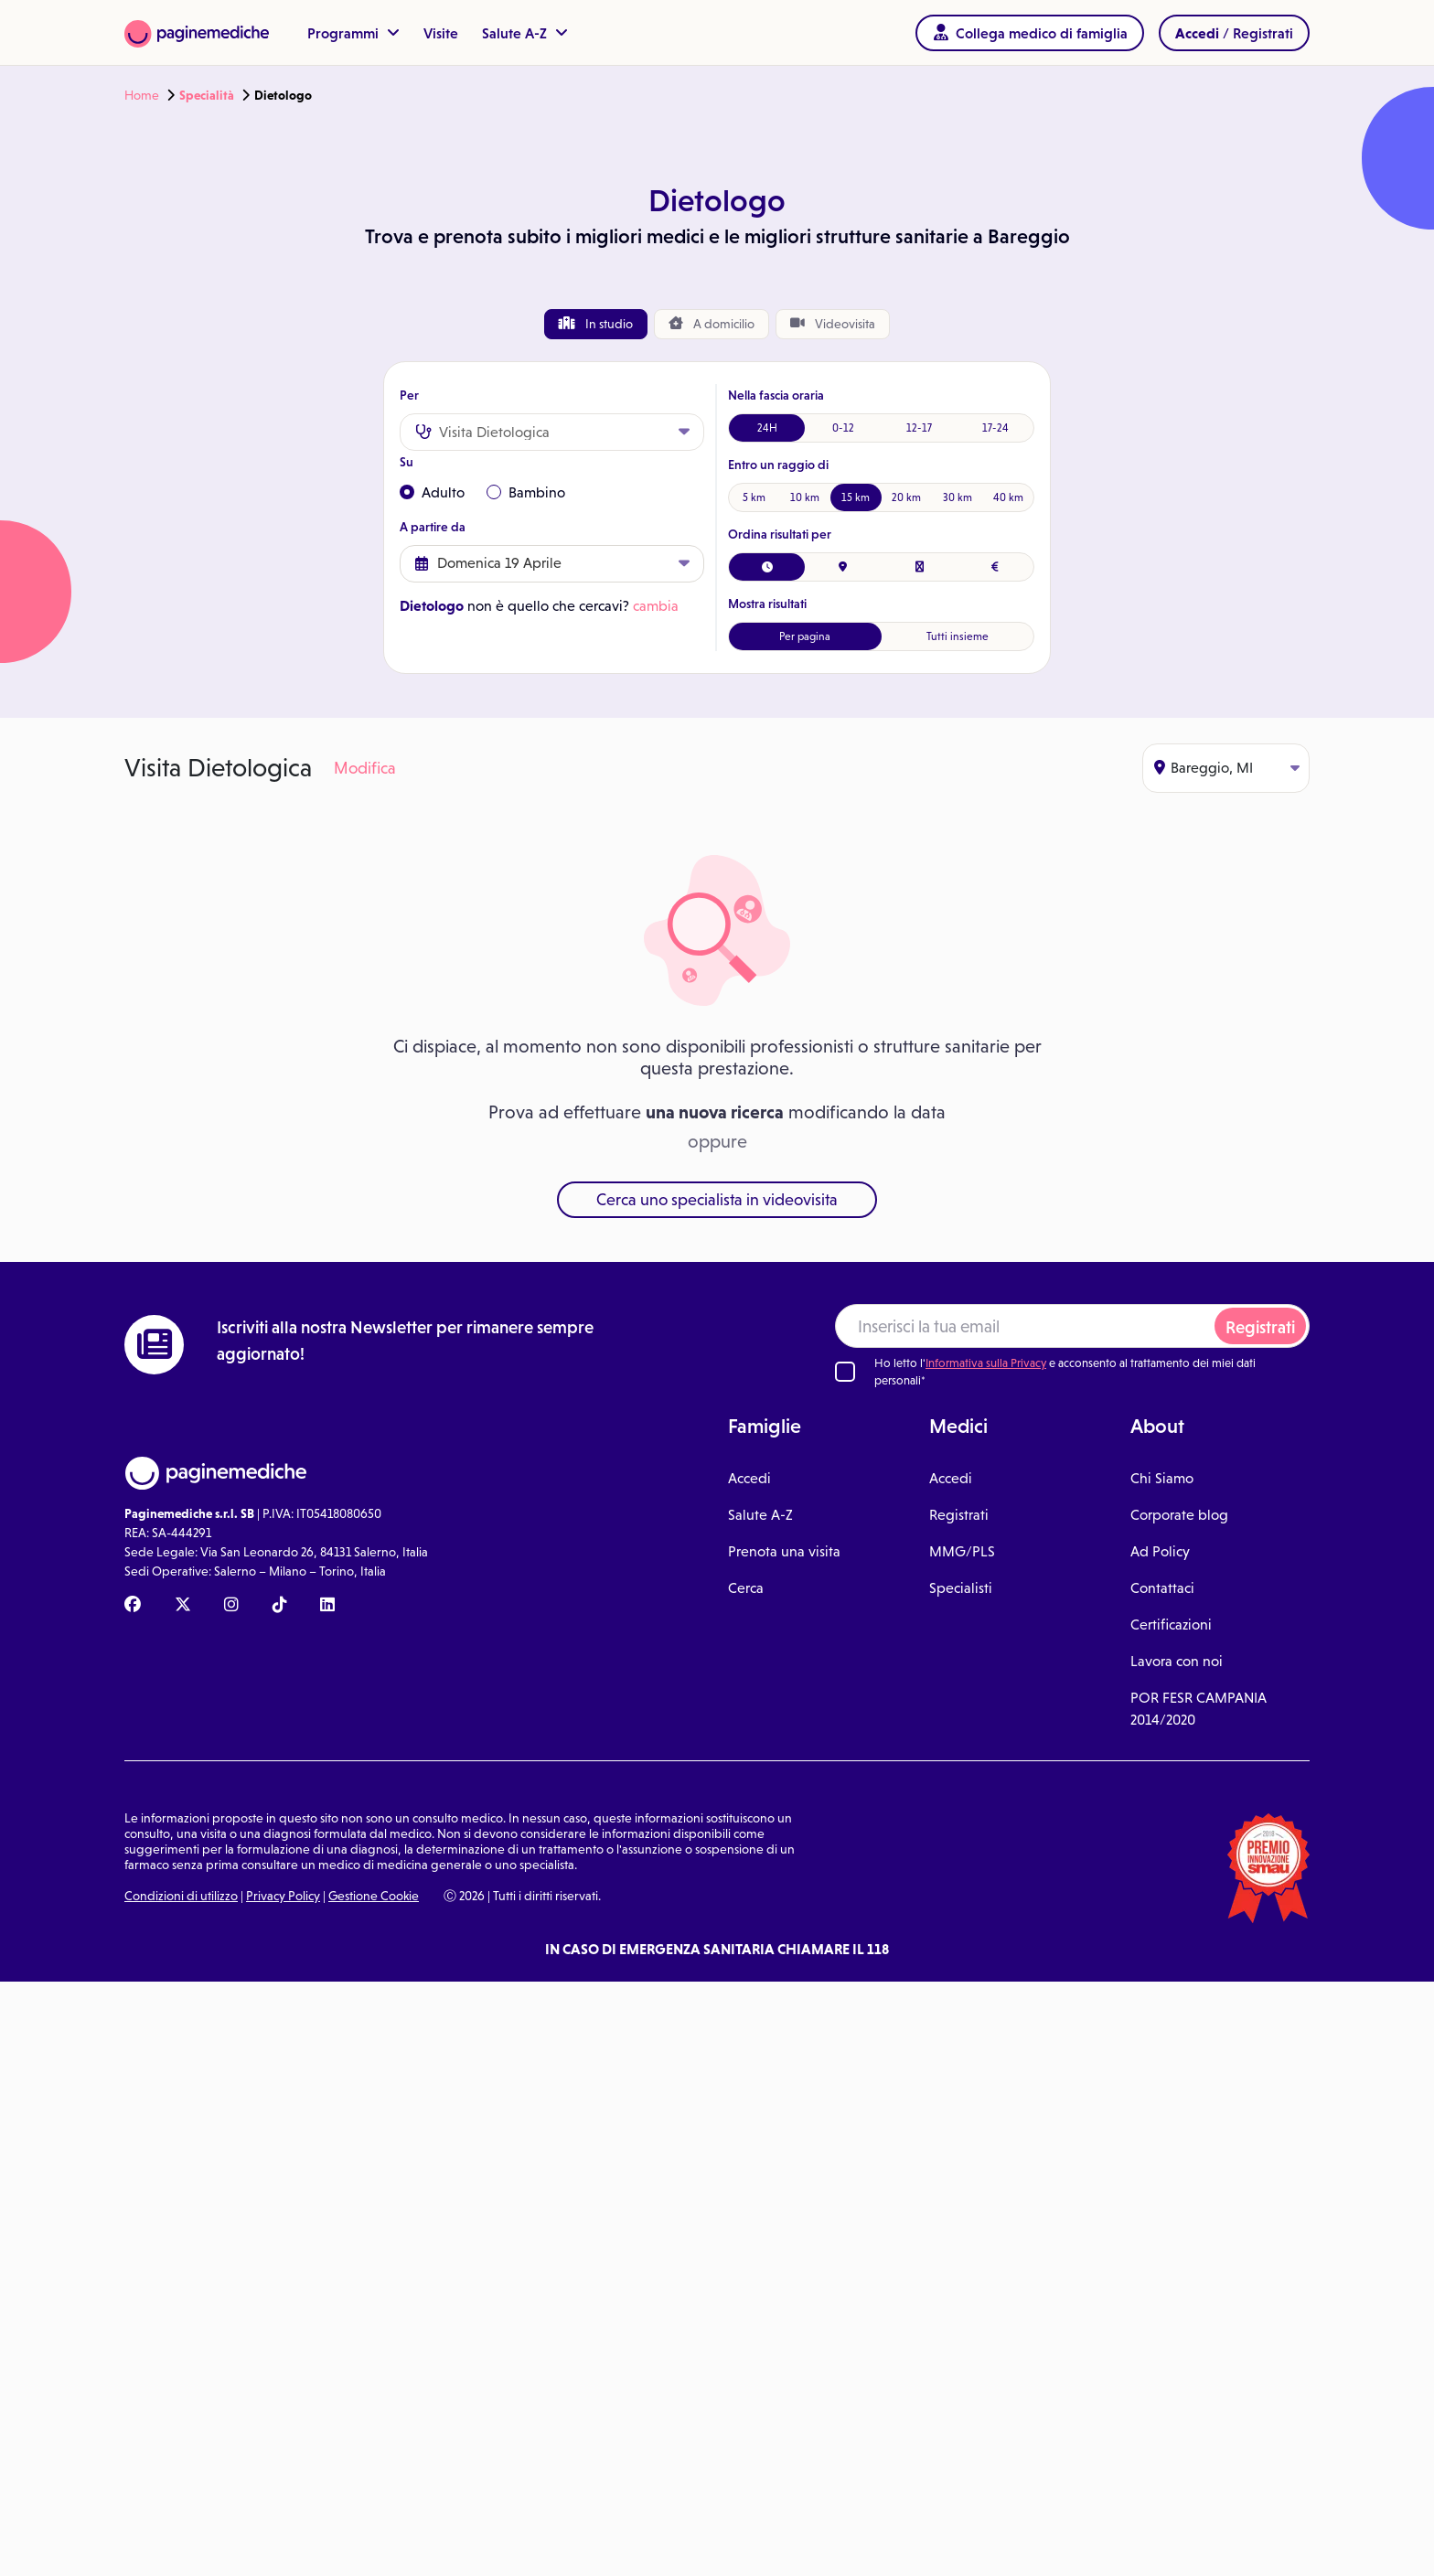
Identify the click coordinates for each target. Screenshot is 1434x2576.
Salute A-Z (525, 33)
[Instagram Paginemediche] (231, 1606)
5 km (754, 497)
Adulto (432, 492)
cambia (656, 606)
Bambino (526, 492)
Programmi (353, 33)
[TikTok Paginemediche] (280, 1606)
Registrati (1260, 1327)
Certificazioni (1171, 1624)
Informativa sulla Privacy (986, 1363)
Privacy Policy (283, 1895)
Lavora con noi (1176, 1661)
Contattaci (1162, 1588)
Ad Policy (1160, 1551)
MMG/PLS (962, 1551)
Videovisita (832, 323)
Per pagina (804, 636)
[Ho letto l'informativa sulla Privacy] (845, 1372)
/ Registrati (1234, 33)
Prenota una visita (784, 1551)
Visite (440, 33)
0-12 (843, 428)
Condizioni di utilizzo (181, 1895)
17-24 (995, 428)
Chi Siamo (1161, 1478)
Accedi (749, 1478)
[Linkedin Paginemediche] (327, 1606)
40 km (1008, 497)
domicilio (711, 324)
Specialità (206, 95)
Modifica (365, 768)
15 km (855, 497)
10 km (804, 497)
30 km (957, 497)
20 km (906, 497)
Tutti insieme (957, 636)
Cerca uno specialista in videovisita (717, 1200)
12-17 (919, 428)
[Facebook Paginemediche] (132, 1606)
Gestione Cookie (373, 1895)
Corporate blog (1179, 1515)
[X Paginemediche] (183, 1606)
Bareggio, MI (1227, 767)
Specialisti (960, 1588)
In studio (596, 323)
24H (767, 428)
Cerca (746, 1588)
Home (141, 95)
